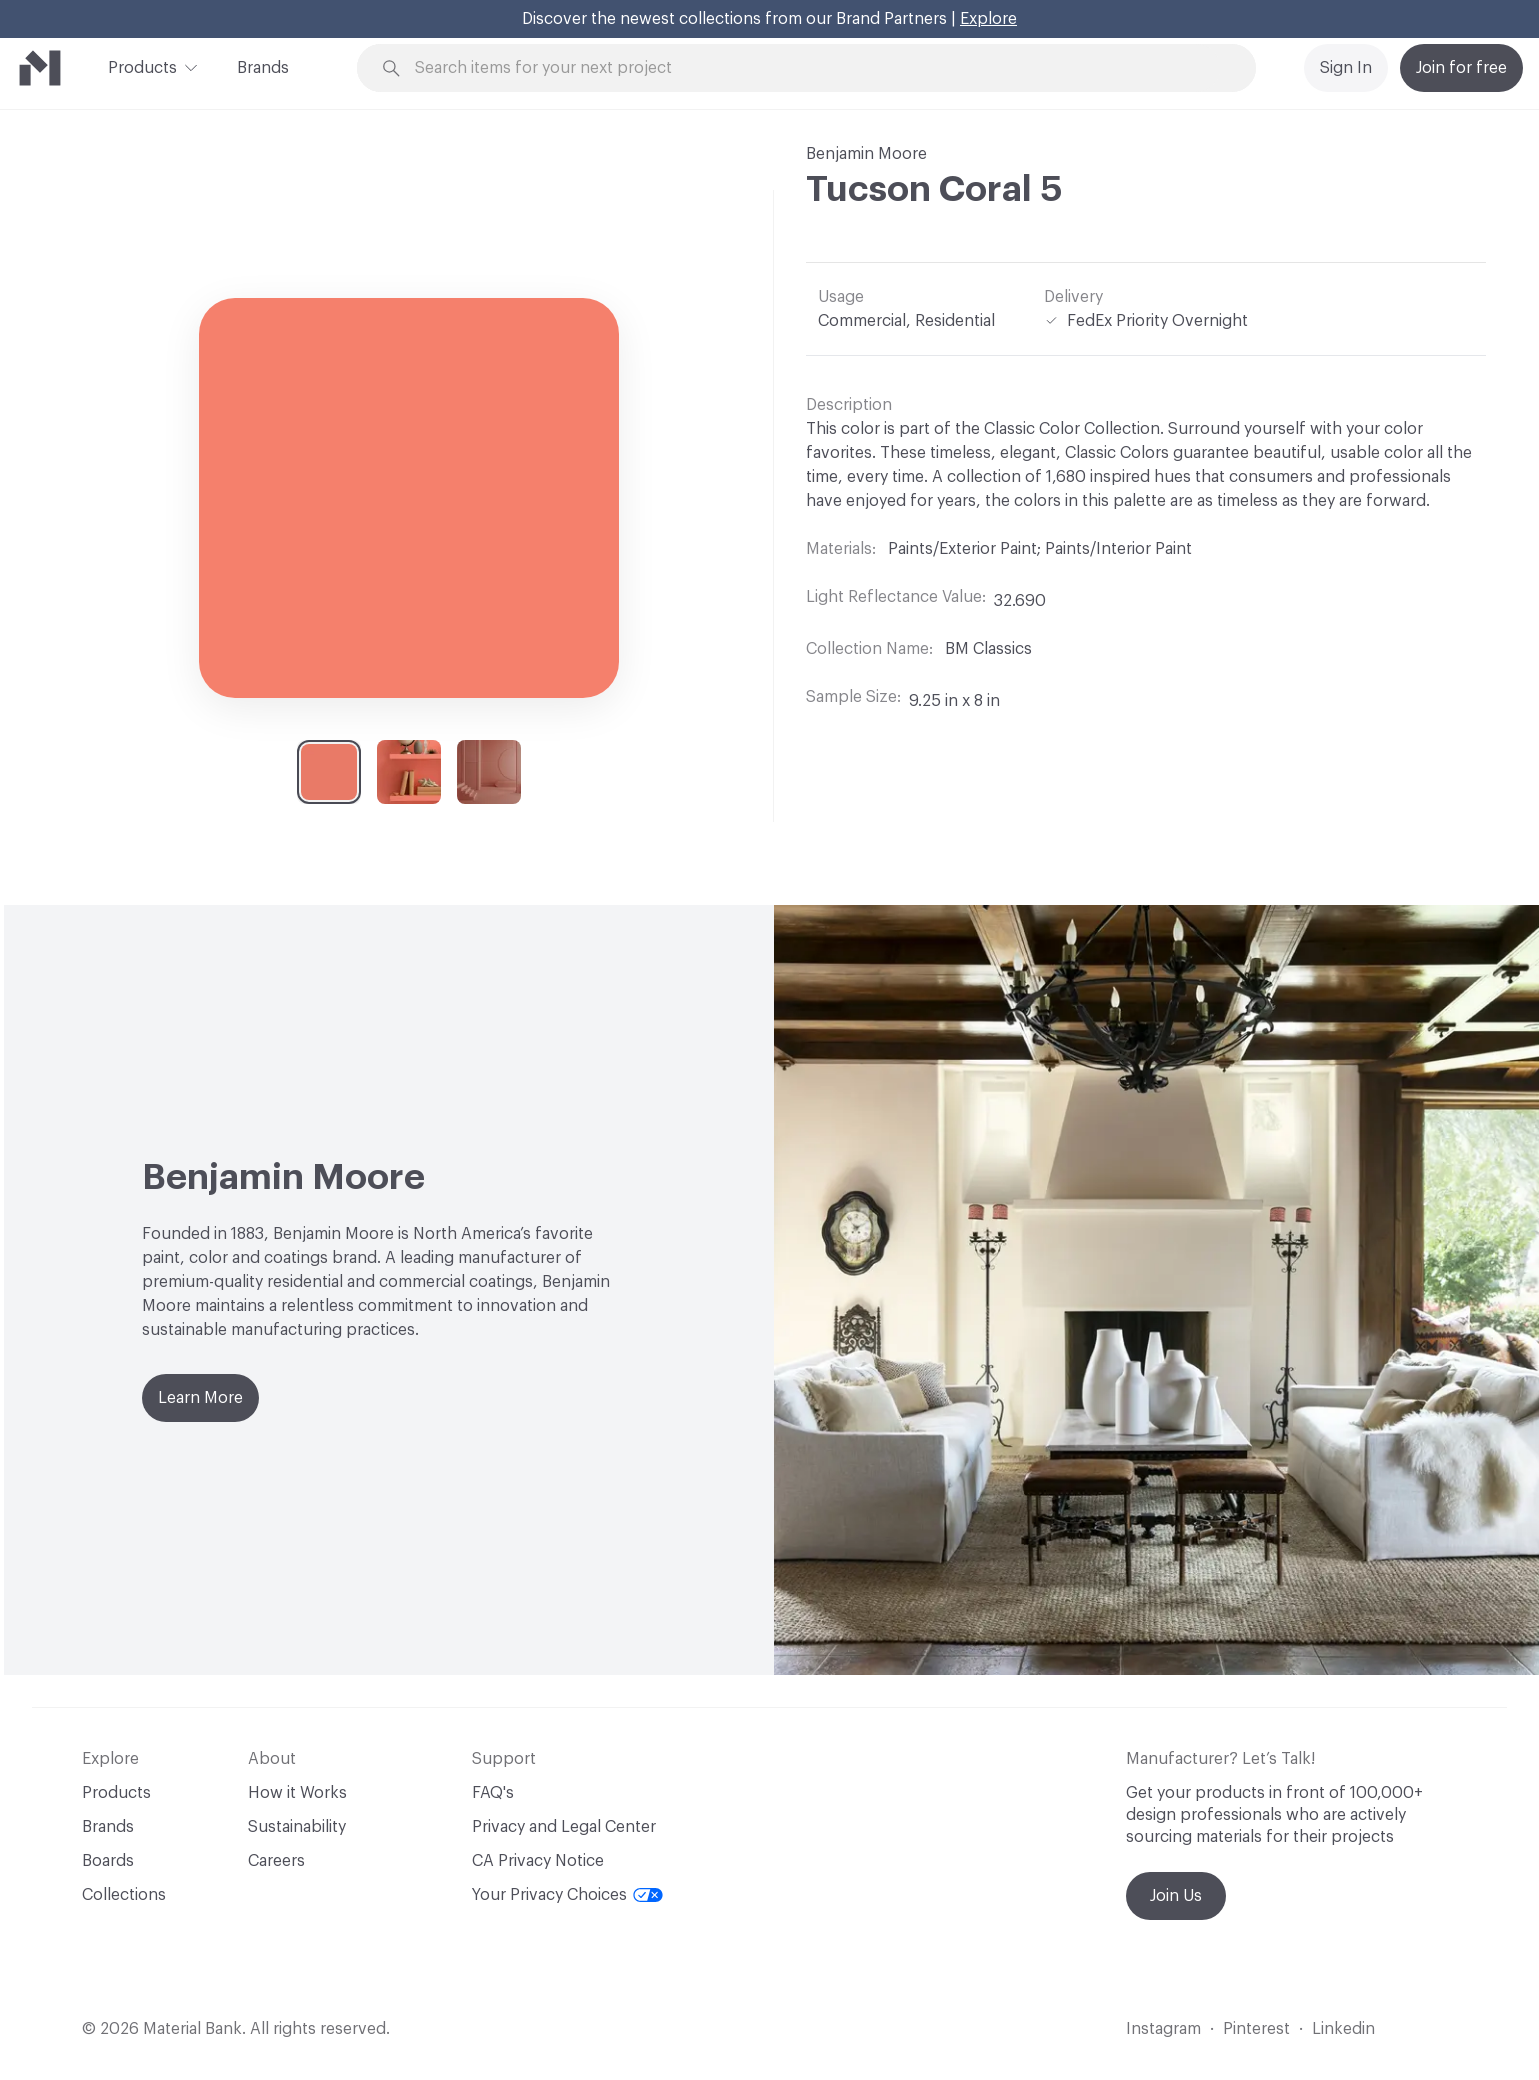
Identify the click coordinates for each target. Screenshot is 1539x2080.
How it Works (297, 1793)
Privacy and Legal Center (564, 1827)
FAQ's (493, 1793)
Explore (988, 19)
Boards (108, 1861)
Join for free (1461, 68)
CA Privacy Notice (538, 1861)
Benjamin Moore (866, 154)
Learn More (200, 1398)
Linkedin (1343, 2029)
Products (142, 66)
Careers (276, 1861)
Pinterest (1256, 2029)
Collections (124, 1895)
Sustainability (297, 1827)
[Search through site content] (817, 68)
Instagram (1163, 2029)
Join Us (1176, 1896)
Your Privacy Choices (567, 1895)
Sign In (1346, 68)
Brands (263, 68)
